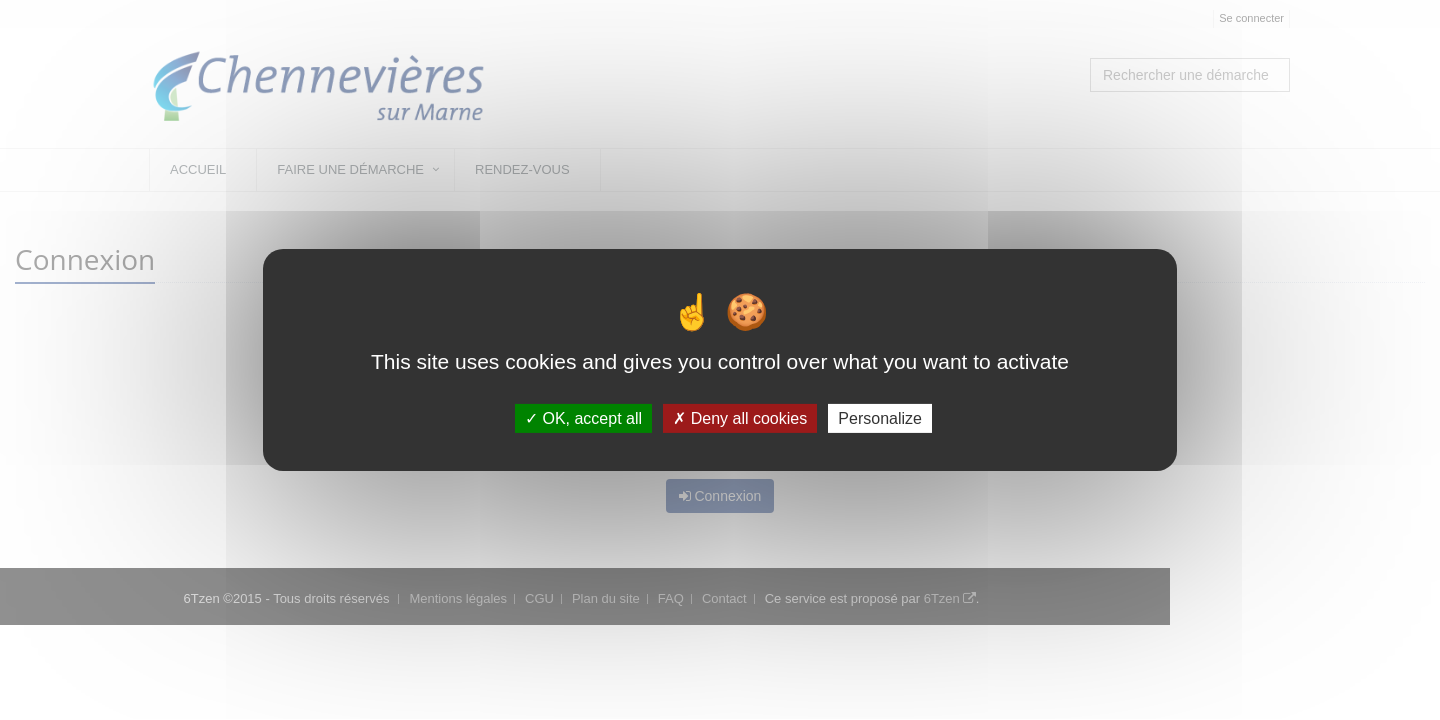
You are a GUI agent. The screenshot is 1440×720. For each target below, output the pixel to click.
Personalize (880, 418)
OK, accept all (583, 418)
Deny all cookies (740, 418)
